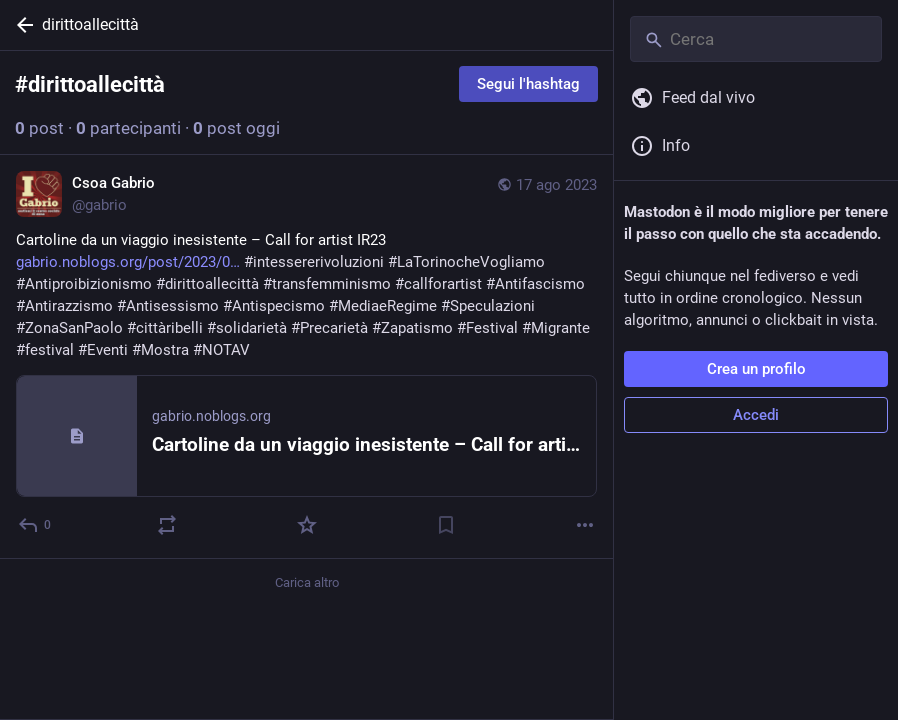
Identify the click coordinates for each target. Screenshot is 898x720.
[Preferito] (307, 525)
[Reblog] (167, 525)
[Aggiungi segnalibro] (446, 525)
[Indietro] (21, 25)
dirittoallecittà (90, 24)
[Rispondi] (35, 525)
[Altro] (585, 525)
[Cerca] (756, 39)
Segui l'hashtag (528, 84)
